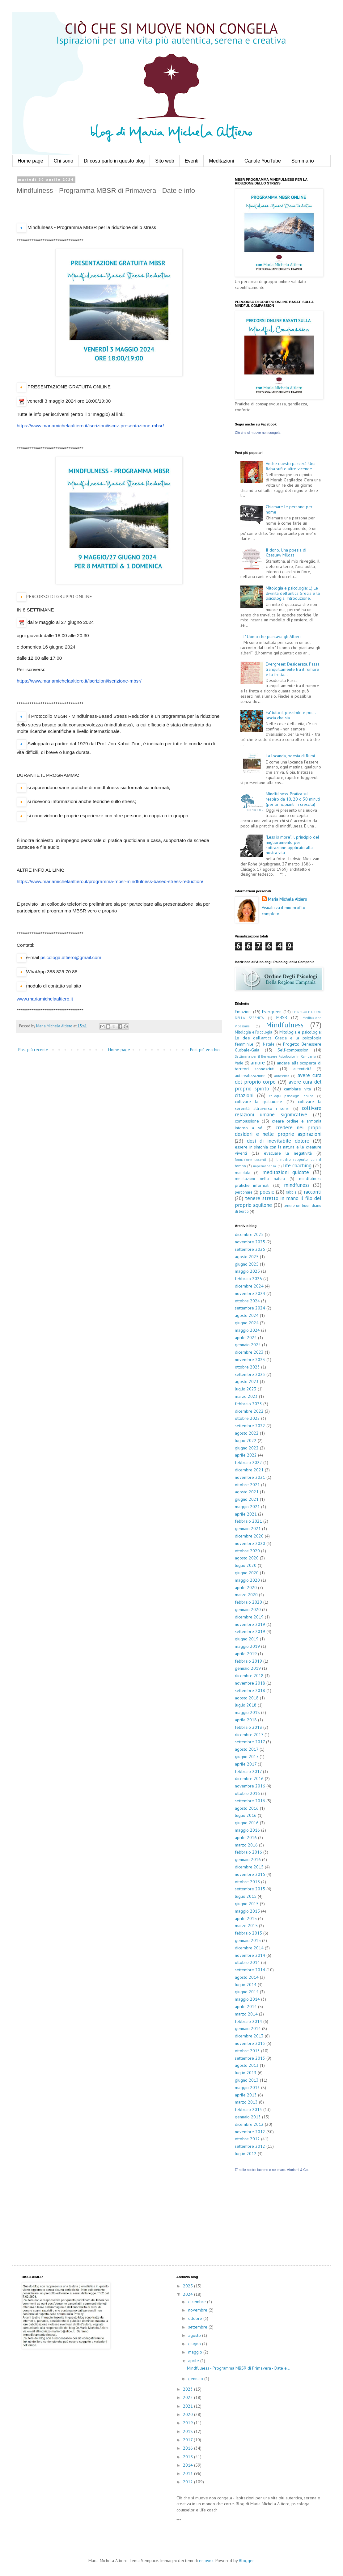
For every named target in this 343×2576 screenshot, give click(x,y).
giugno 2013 (247, 2080)
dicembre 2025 (249, 1234)
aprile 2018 (246, 1720)
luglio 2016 (245, 1815)
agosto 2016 (247, 1808)
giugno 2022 (247, 1448)
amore (258, 1062)
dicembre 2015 (249, 1867)
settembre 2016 (250, 1801)
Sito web (164, 160)
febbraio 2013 (248, 2109)
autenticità (302, 1068)
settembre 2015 (250, 1889)
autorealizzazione (250, 1075)
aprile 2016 (246, 1837)
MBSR (281, 1017)
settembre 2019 (250, 1631)
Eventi (191, 160)
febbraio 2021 (248, 1521)
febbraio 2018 (248, 1727)
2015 (188, 2457)
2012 (188, 2482)
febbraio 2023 (248, 1403)
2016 (188, 2448)
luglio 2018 (245, 1705)
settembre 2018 (250, 1690)
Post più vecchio (205, 1049)
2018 (188, 2431)
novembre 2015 (250, 1874)
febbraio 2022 (248, 1462)
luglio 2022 (245, 1440)
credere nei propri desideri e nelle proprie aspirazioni (278, 1131)
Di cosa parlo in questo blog (114, 160)
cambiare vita (297, 1089)
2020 (188, 2414)
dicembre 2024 (249, 1286)
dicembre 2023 (249, 1352)
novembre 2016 (250, 1786)
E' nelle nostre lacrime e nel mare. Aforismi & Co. (272, 2170)
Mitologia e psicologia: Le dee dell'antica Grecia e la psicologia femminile (278, 1038)
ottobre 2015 (247, 1881)
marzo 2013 (246, 2102)
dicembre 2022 (249, 1411)
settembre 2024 (250, 1308)
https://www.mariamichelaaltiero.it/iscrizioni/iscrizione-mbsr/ (79, 680)
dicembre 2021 (249, 1470)
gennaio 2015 (248, 1940)
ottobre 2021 (247, 1484)
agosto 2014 (247, 1977)
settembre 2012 (250, 2146)
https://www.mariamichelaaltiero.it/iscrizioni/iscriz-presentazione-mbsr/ (90, 425)
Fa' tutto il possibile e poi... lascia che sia (290, 715)
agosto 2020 (247, 1558)
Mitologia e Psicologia (253, 1032)
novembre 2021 (250, 1477)
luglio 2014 (245, 1984)
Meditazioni (221, 160)
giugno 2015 (247, 1903)
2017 (188, 2440)
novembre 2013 (250, 2043)
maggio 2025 (247, 1271)
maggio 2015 (247, 1911)
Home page (30, 160)
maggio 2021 (247, 1506)
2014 (188, 2465)
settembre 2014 (250, 1970)
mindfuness (297, 1185)
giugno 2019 (247, 1639)
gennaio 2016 (248, 1859)
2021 (188, 2406)
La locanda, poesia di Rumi (290, 756)
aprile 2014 (246, 2006)
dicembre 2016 (249, 1778)
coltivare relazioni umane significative (278, 1111)
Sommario (302, 160)
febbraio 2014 (248, 2021)
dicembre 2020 (249, 1536)
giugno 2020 (247, 1573)
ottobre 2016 (247, 1793)
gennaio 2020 (248, 1609)
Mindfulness (284, 1024)
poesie (267, 1191)
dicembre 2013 (249, 2036)
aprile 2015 (246, 1918)
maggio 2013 (247, 2087)
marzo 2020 (246, 1594)
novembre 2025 (250, 1242)
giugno (195, 2343)
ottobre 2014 (247, 1962)
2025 (188, 2286)
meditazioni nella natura (260, 1178)
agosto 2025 (247, 1256)
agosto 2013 (247, 2065)
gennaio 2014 (248, 2028)
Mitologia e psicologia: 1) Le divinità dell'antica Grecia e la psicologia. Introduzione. (293, 593)
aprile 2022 (246, 1455)
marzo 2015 (246, 1925)
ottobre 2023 (247, 1367)
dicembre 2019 (249, 1617)
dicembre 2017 (249, 1734)
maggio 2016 (247, 1830)
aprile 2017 (245, 1764)
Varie (239, 1062)
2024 (188, 2294)
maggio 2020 (247, 1580)
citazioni (244, 1095)
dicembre (197, 2301)
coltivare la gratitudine (258, 1101)
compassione (247, 1121)
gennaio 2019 (248, 1668)
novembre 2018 (250, 1683)
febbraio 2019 (248, 1661)
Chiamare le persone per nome (289, 509)
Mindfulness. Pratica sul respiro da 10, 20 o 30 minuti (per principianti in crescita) (293, 799)
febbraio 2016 (248, 1852)
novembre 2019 (250, 1624)
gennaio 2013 (248, 2117)
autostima (281, 1076)
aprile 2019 (246, 1653)
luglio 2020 (245, 1565)
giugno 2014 (247, 1991)
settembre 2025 (250, 1249)
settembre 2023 (250, 1374)
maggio (195, 2352)
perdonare (243, 1192)
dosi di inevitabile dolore (278, 1140)
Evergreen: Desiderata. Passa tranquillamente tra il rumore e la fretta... (293, 669)
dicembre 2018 (249, 1675)
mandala (242, 1172)
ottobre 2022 (247, 1418)
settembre (198, 2327)
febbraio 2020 (248, 1602)
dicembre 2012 (249, 2124)
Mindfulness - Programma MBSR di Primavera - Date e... (238, 2368)
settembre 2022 (250, 1425)
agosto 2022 (247, 1433)
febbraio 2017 (248, 1771)
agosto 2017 (246, 1749)
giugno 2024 (247, 1323)
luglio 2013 (245, 2072)
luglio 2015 (245, 1896)
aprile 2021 (246, 1514)
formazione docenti (250, 1159)
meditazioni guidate (285, 1172)
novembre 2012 (250, 2131)
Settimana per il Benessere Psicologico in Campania (275, 1056)
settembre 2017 (250, 1742)
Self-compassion (292, 1050)
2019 (188, 2423)
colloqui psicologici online (291, 1096)
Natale (268, 1044)
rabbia (291, 1192)
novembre (198, 2310)
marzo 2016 (246, 1845)
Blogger (246, 2560)
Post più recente (33, 1049)
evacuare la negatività (288, 1153)
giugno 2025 (247, 1264)
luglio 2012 (245, 2153)
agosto (195, 2335)
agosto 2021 (247, 1492)
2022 (188, 2397)
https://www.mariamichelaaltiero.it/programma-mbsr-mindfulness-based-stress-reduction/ (110, 881)
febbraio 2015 (248, 1933)
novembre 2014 (250, 1955)
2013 (188, 2473)
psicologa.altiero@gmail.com (70, 957)
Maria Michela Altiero (287, 899)
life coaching (297, 1165)
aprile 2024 (246, 1337)
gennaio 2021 (248, 1528)
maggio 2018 (247, 1712)
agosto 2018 (247, 1698)
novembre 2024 (250, 1293)
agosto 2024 (247, 1315)
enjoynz (206, 2560)
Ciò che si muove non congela (257, 432)
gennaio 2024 (248, 1344)
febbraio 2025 (248, 1278)
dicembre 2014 (249, 1948)
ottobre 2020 (247, 1551)
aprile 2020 (246, 1587)
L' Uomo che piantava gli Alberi (272, 636)
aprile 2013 (246, 2095)
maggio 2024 (247, 1330)
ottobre (195, 2318)
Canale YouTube (262, 160)
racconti (312, 1191)
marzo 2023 (246, 1396)
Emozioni (243, 1011)
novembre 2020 (250, 1543)
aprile (194, 2360)
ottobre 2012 (247, 2139)
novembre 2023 (250, 1359)
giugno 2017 (246, 1756)
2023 (188, 2389)
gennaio (196, 2378)
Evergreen (272, 1011)
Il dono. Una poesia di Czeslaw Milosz (286, 552)
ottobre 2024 (247, 1301)
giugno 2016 (247, 1822)
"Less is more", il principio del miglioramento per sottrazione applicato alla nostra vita (292, 844)
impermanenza (264, 1166)
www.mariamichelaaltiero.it (45, 998)
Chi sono (63, 160)
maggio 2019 (247, 1646)
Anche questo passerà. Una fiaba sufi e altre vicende (290, 466)
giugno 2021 (247, 1499)
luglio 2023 (245, 1389)
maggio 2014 (247, 1999)
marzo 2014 (246, 2014)
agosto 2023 (247, 1381)
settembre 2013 (250, 2058)
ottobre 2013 (247, 2051)
